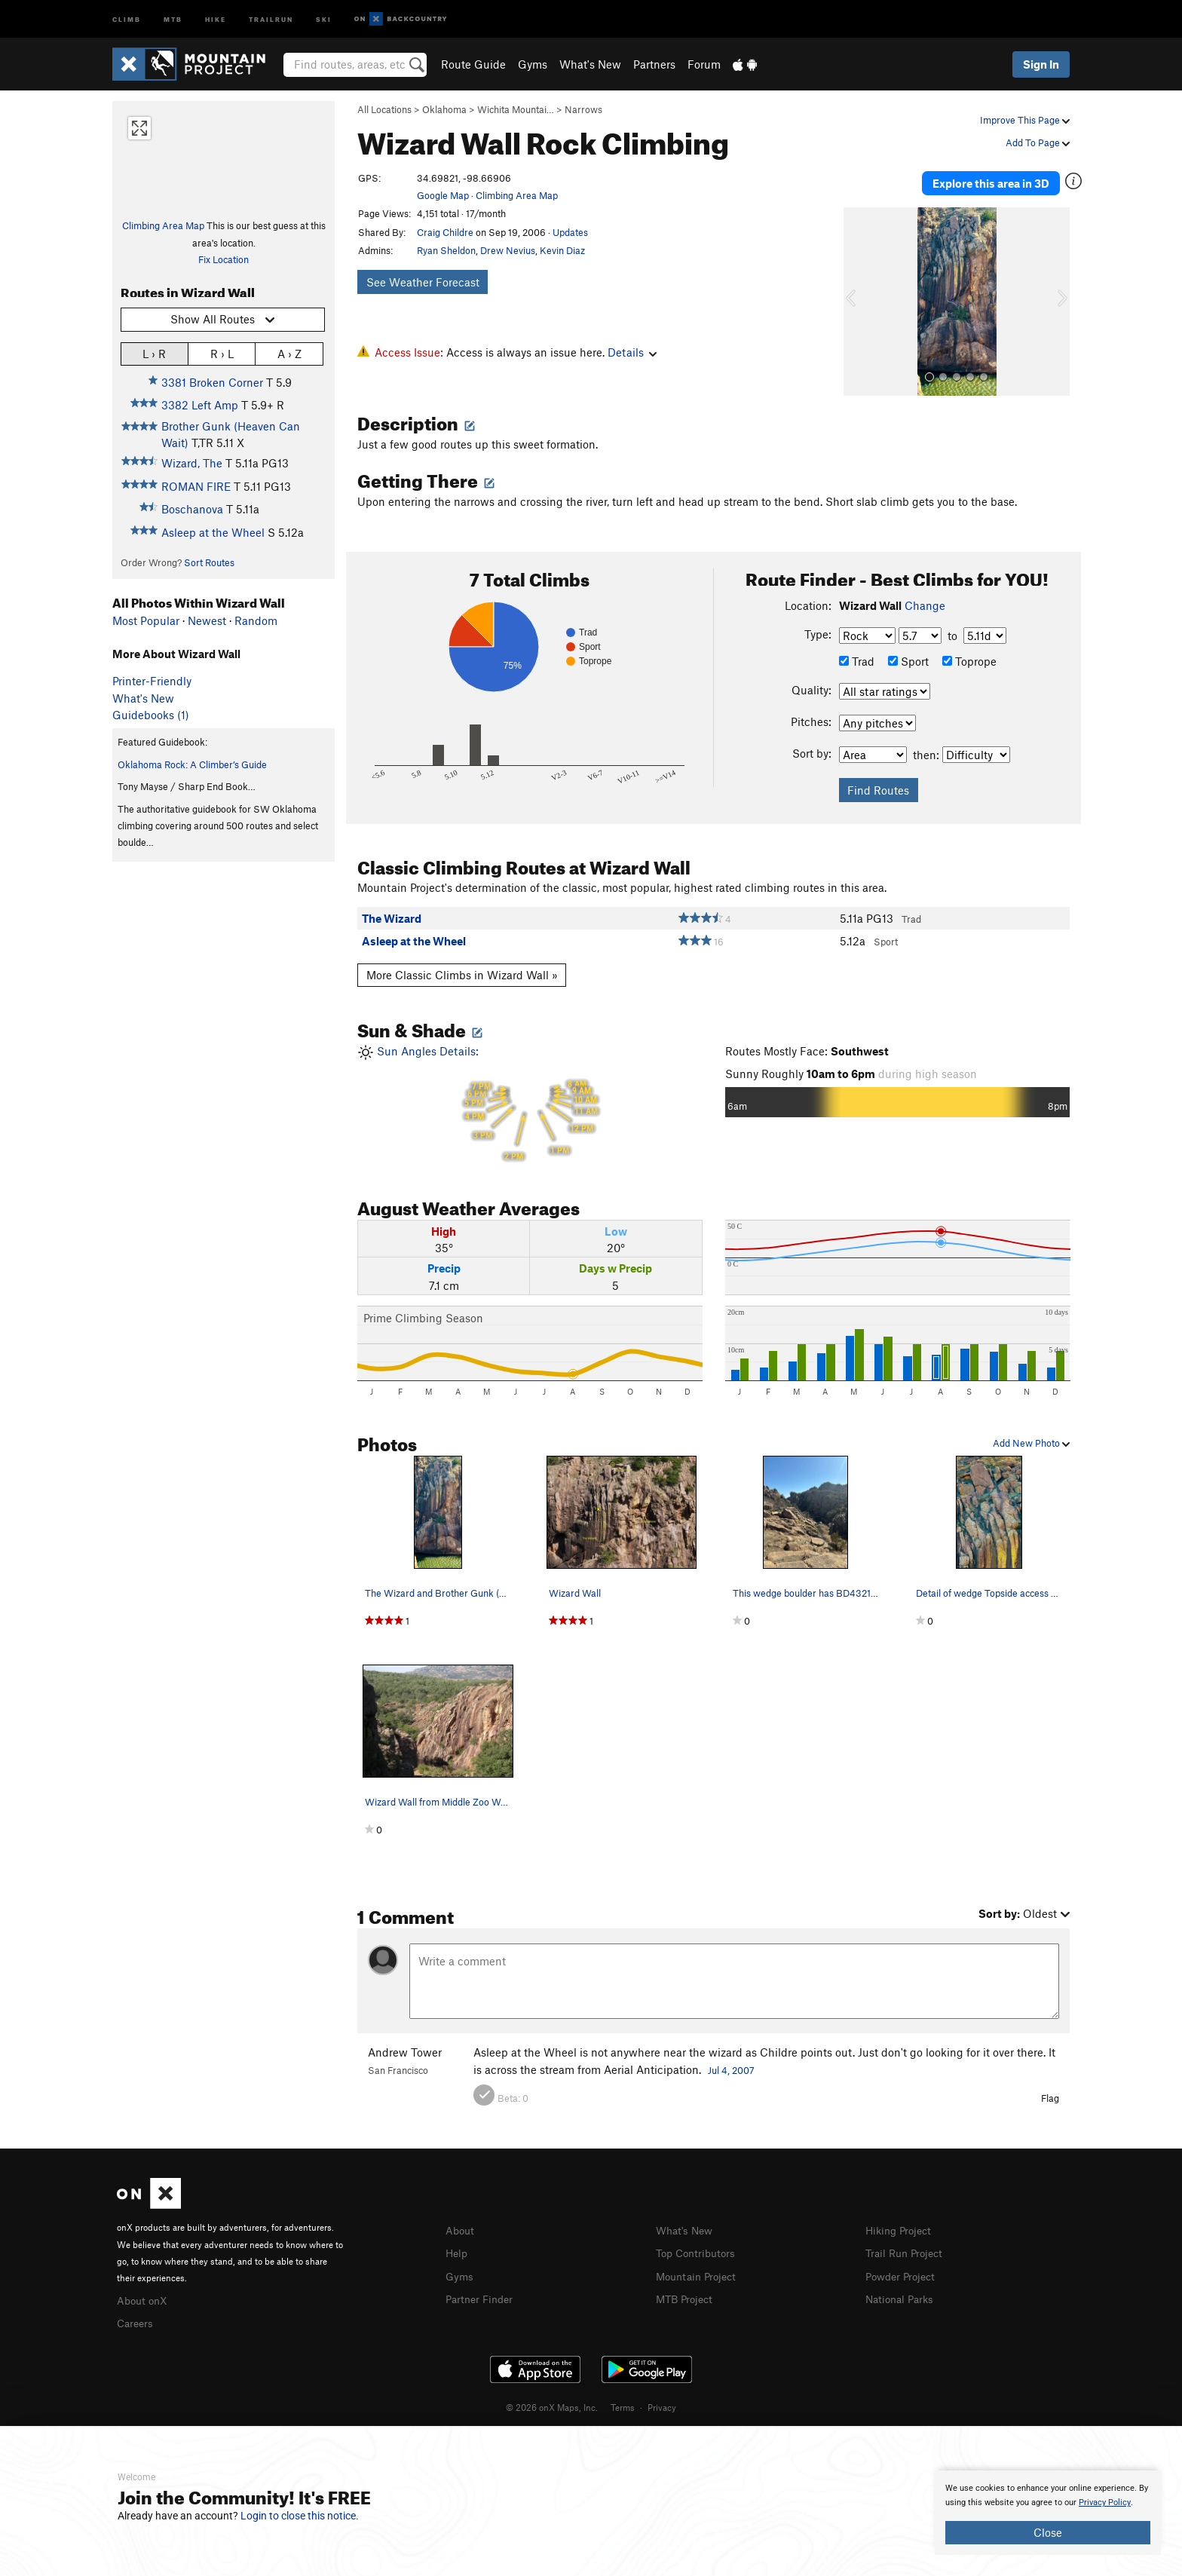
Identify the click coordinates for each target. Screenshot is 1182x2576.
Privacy (662, 2398)
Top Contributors (699, 2245)
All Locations (384, 109)
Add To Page (1038, 142)
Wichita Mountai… (515, 109)
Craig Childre (445, 232)
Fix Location (223, 259)
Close (1047, 2532)
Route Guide (473, 64)
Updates (570, 232)
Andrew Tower (405, 2045)
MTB (173, 18)
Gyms (532, 64)
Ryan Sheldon (446, 250)
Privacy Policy (1105, 2502)
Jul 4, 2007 (731, 2063)
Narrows (583, 109)
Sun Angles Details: (530, 1097)
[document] (1047, 2512)
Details (632, 352)
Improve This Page (1025, 120)
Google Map (443, 195)
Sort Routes (209, 562)
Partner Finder (482, 2289)
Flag (1050, 2091)
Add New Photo (1031, 1436)
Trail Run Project (907, 2245)
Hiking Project (901, 2223)
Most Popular (145, 620)
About (461, 2223)
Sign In (1041, 64)
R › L (222, 353)
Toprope (969, 654)
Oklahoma (444, 109)
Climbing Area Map (163, 225)
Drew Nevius (507, 250)
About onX (144, 2292)
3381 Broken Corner (212, 382)
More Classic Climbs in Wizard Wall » (462, 968)
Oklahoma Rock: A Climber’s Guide (192, 764)
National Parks (902, 2289)
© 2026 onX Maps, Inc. (552, 2398)
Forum (704, 64)
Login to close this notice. (299, 2516)
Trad (856, 654)
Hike (215, 18)
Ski (324, 18)
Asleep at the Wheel (213, 532)
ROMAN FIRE (196, 486)
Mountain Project (699, 2267)
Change (925, 598)
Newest (207, 620)
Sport (908, 654)
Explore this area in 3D (1000, 179)
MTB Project (687, 2289)
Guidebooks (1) (150, 714)
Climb (126, 18)
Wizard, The (191, 463)
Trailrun (271, 18)
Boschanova (192, 509)
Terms (623, 2398)
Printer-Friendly (151, 681)
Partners (654, 64)
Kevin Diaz (562, 250)
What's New (590, 64)
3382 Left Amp (199, 405)
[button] (859, 295)
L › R (154, 353)
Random (255, 620)
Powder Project (903, 2267)
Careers (136, 2314)
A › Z (289, 353)
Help (458, 2245)
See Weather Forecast (422, 282)
